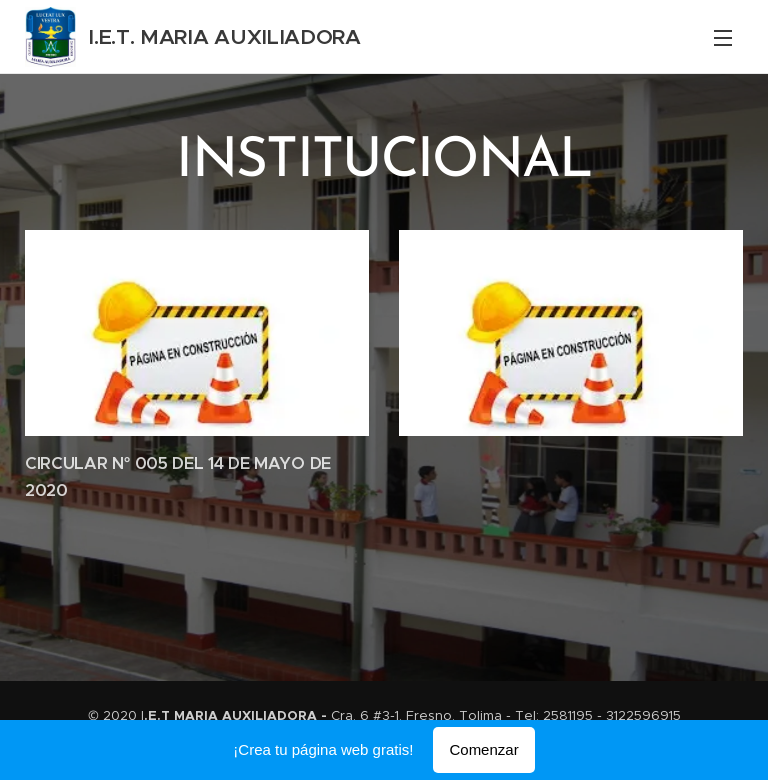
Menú (723, 38)
